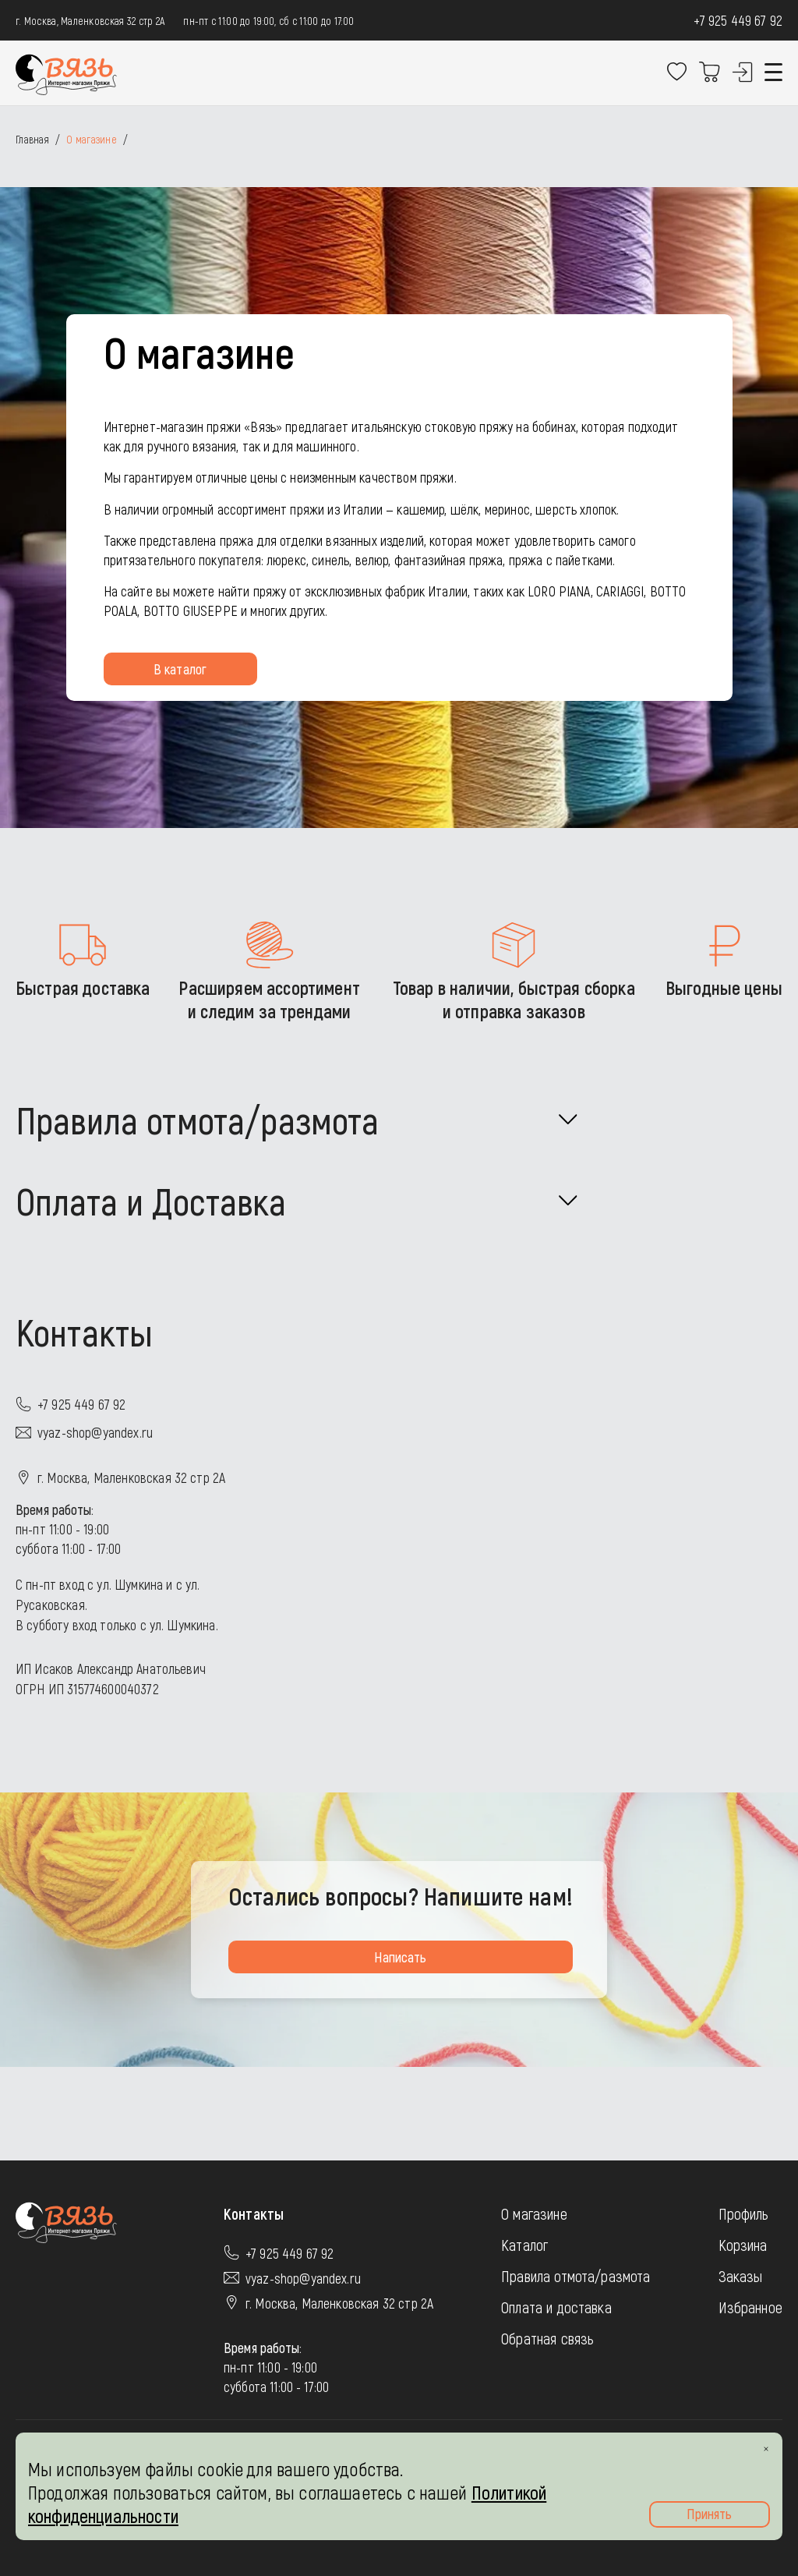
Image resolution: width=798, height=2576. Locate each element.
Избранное (750, 2307)
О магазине (534, 2213)
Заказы (741, 2275)
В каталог (180, 669)
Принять (709, 2513)
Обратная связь (547, 2338)
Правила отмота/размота (576, 2275)
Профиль (744, 2213)
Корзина (743, 2244)
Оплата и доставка (556, 2307)
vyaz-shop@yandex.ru (95, 1432)
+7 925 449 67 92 (738, 20)
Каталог (524, 2244)
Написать (400, 1957)
